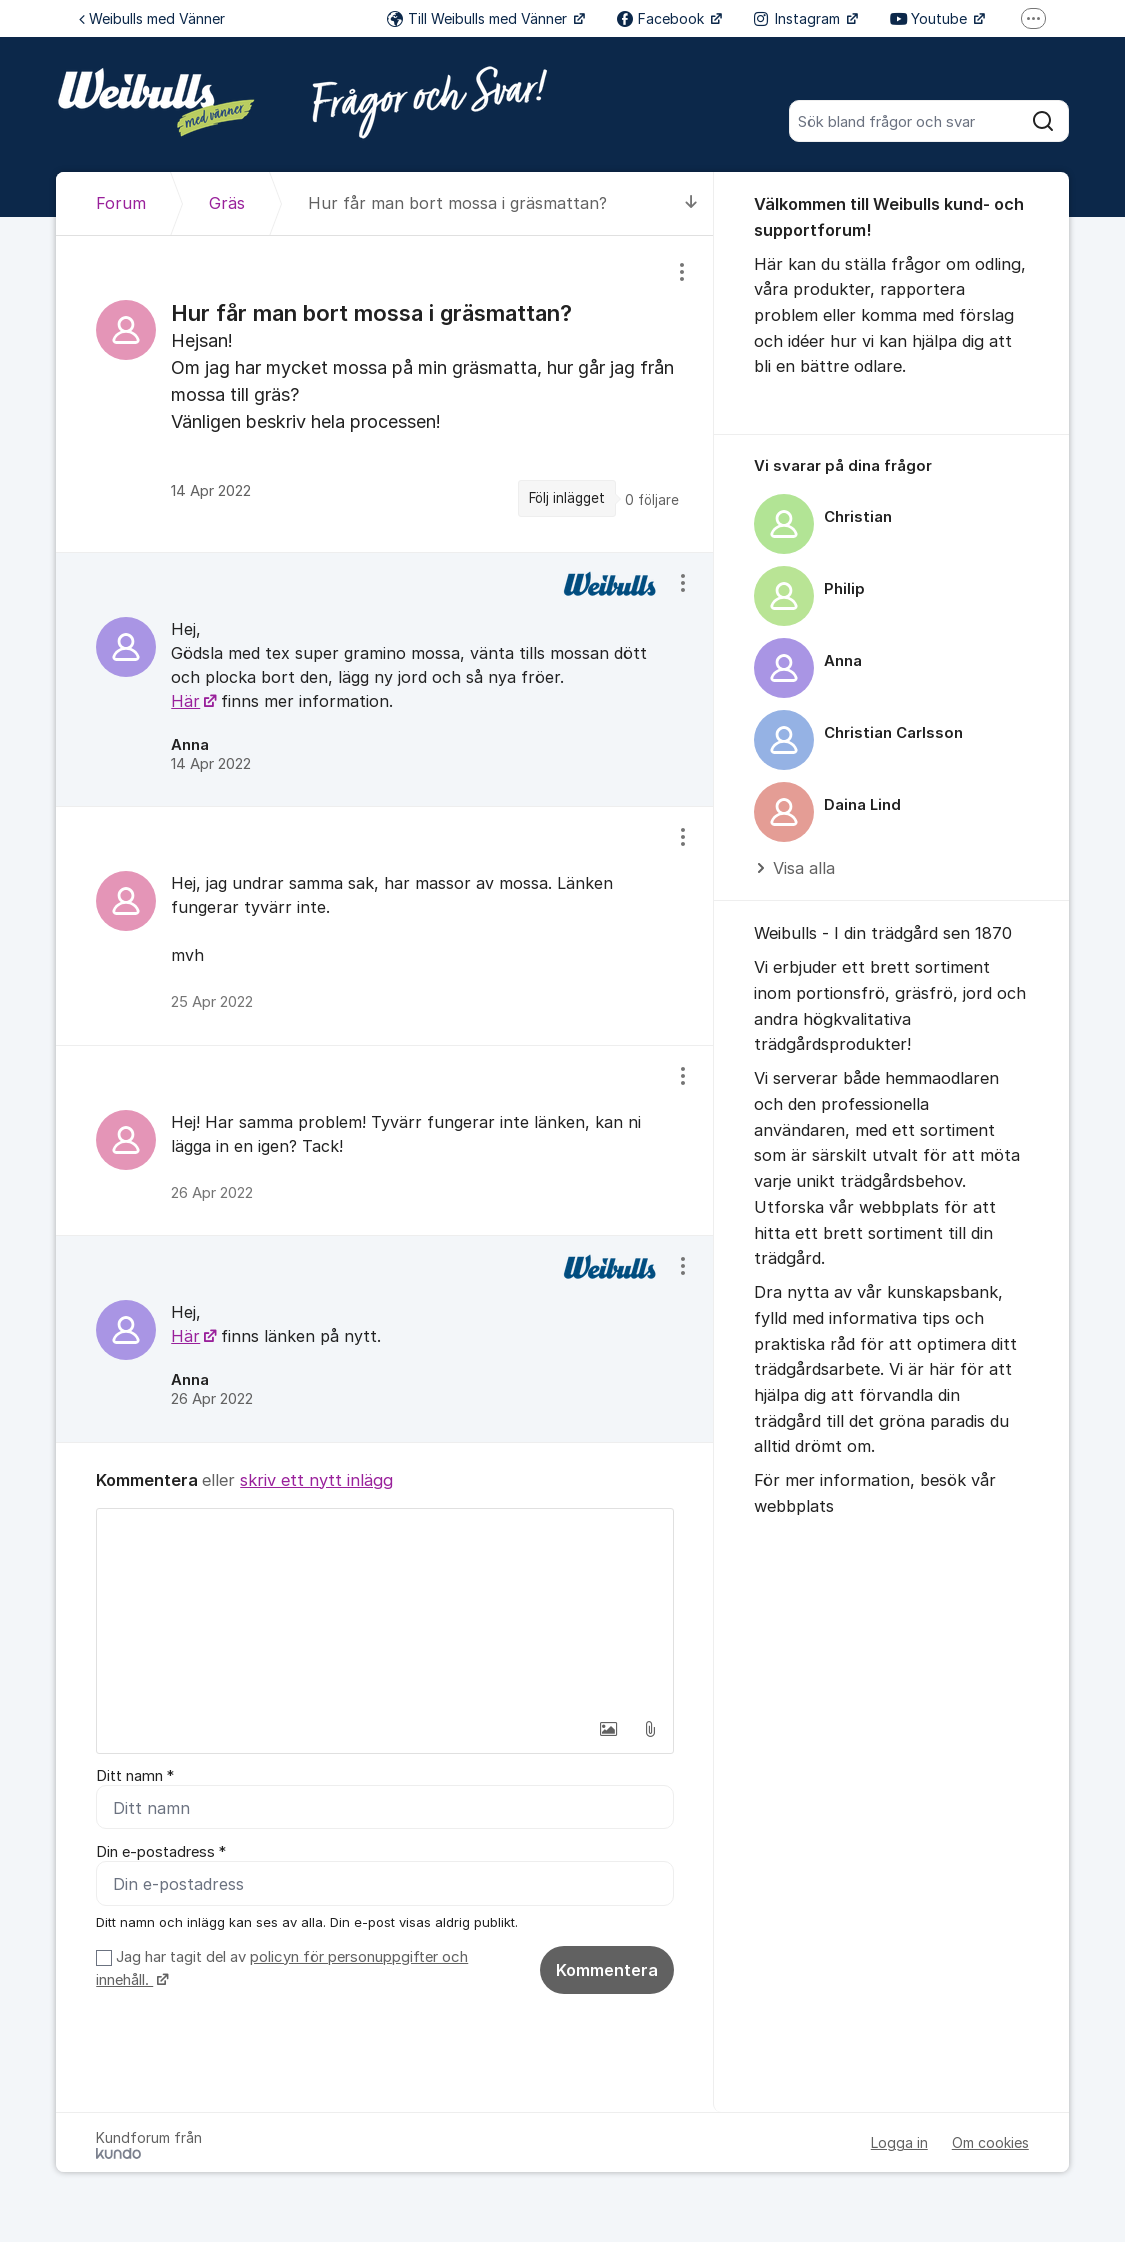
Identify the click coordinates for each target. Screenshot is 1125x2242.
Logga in (899, 2142)
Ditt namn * (135, 1776)
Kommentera (607, 1970)
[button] (608, 1729)
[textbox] (385, 1609)
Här (185, 701)
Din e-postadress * (161, 1852)
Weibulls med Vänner (152, 18)
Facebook (662, 18)
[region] (385, 393)
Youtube (930, 18)
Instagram (799, 18)
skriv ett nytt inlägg (316, 1480)
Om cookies (990, 2142)
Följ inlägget (567, 498)
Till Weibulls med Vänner (479, 18)
